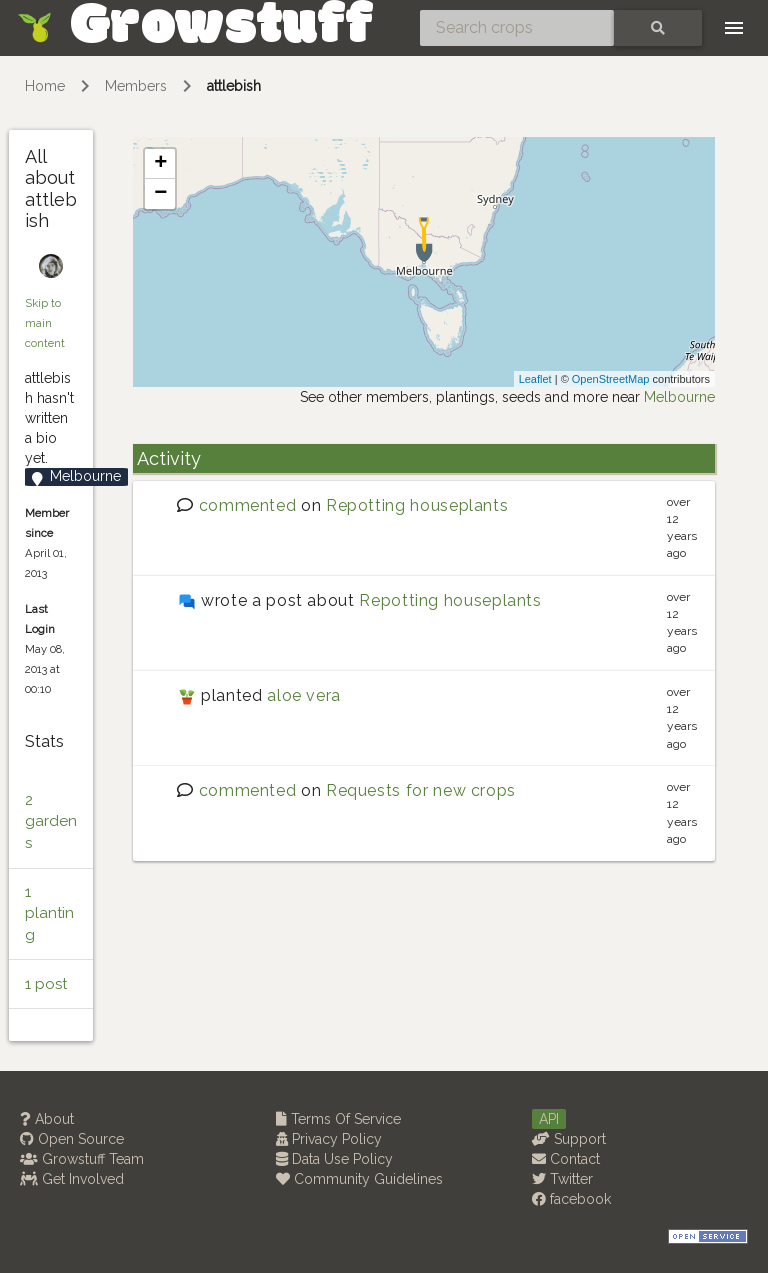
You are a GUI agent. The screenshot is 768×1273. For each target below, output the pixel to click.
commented (248, 505)
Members (136, 86)
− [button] (160, 194)
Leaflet (535, 379)
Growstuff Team (82, 1159)
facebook (571, 1199)
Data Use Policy (334, 1159)
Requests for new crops (421, 790)
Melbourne (679, 397)
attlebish (234, 86)
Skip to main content (45, 323)
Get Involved (72, 1179)
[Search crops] (517, 28)
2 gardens (51, 821)
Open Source (72, 1139)
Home (45, 86)
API (549, 1119)
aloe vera (304, 695)
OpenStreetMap (611, 379)
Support (569, 1139)
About (47, 1119)
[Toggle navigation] (734, 28)
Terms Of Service (338, 1119)
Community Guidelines (359, 1179)
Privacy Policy (329, 1139)
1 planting (49, 913)
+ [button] (160, 164)
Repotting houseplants (417, 505)
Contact (566, 1159)
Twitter (562, 1179)
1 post (46, 984)
